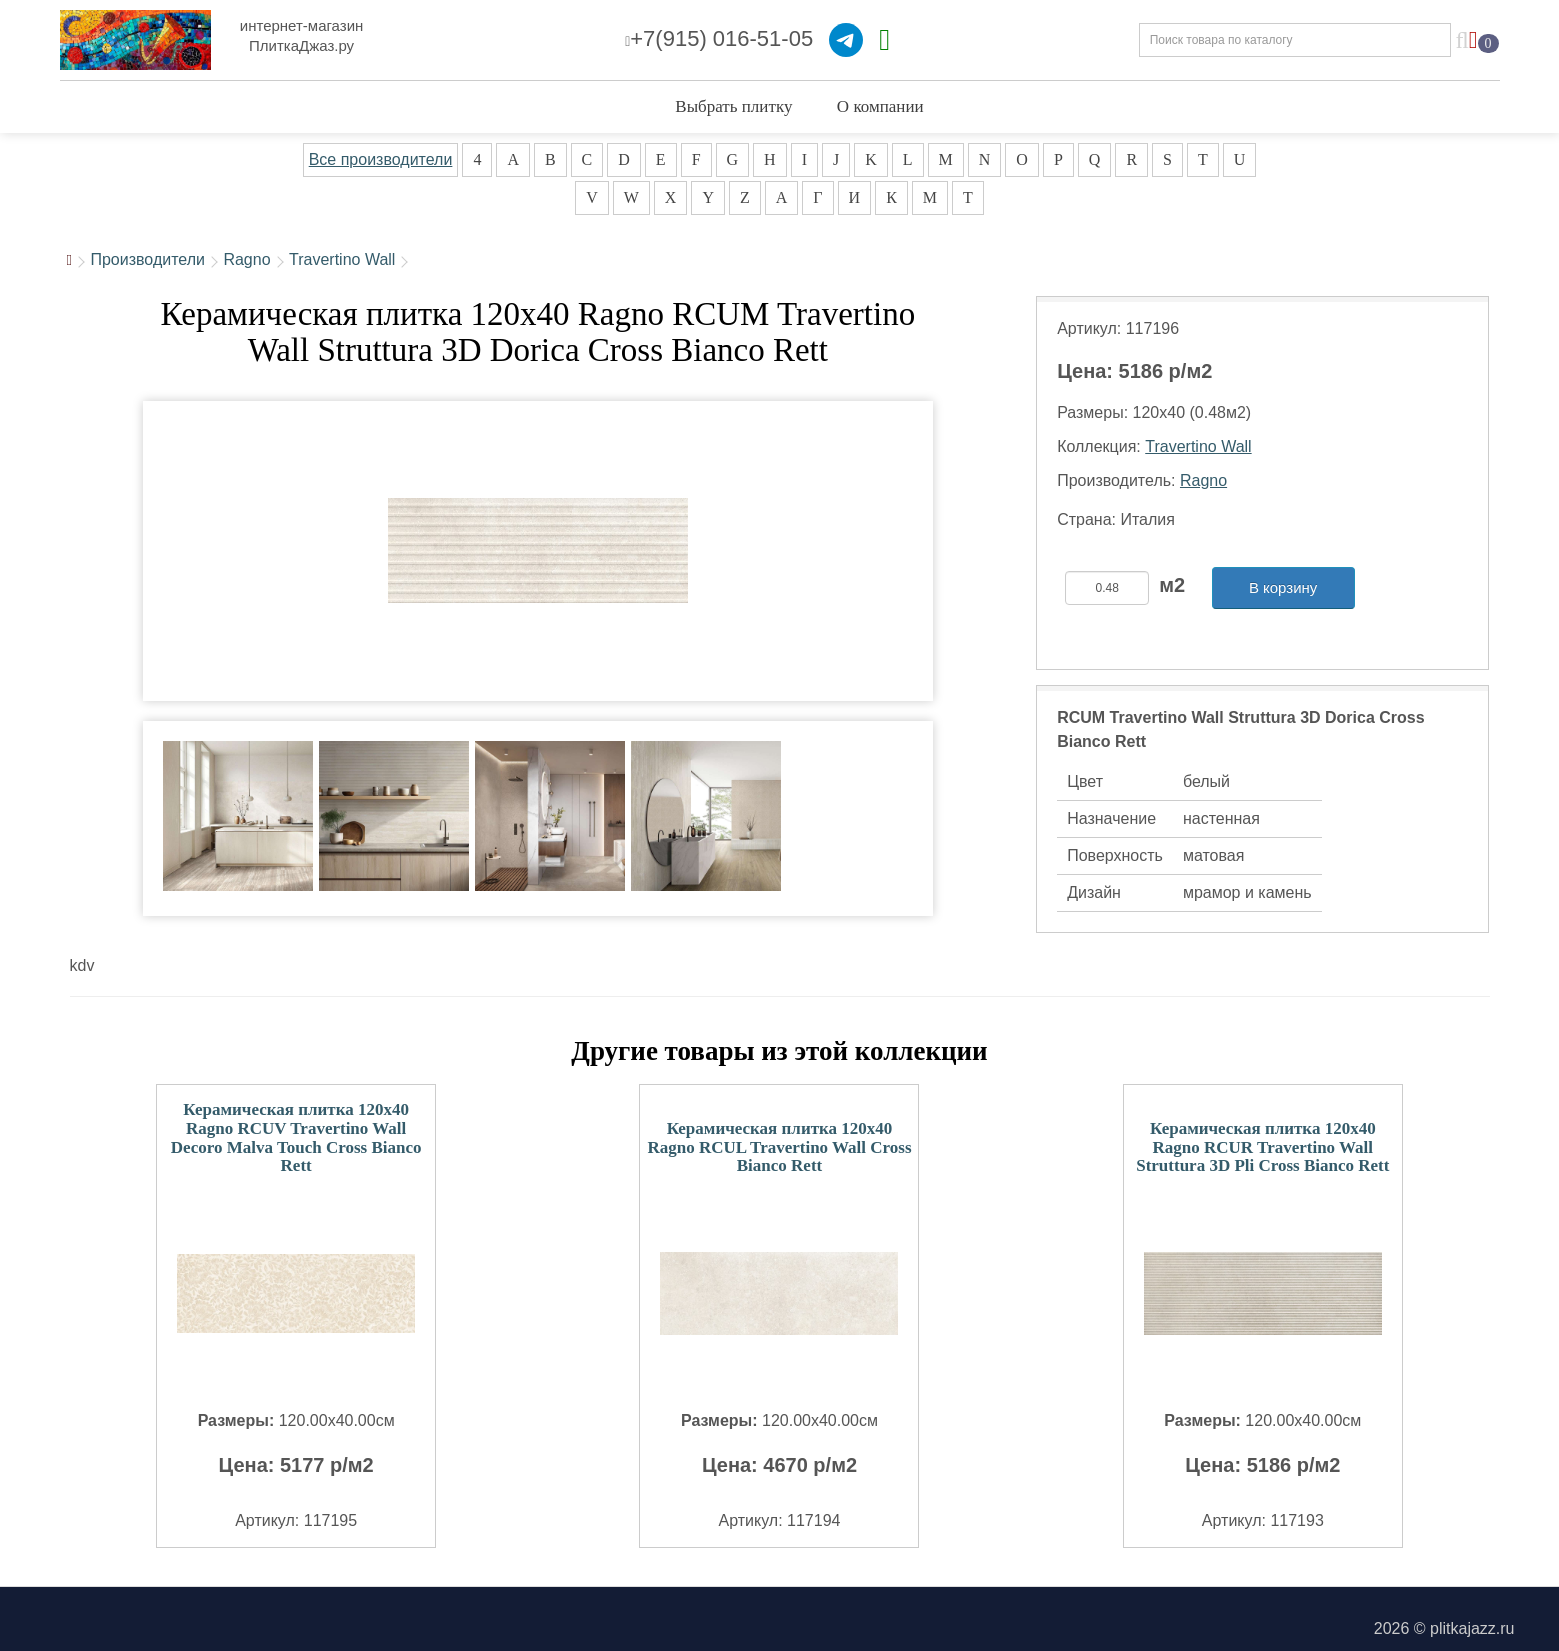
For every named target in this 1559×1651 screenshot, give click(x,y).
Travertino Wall (342, 259)
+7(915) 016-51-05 (719, 38)
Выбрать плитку (733, 106)
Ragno (246, 259)
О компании (880, 106)
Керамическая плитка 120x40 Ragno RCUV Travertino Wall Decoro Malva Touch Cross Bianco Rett (296, 1137)
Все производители (381, 159)
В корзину (1283, 587)
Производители (147, 259)
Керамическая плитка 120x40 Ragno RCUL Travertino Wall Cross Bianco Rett (779, 1147)
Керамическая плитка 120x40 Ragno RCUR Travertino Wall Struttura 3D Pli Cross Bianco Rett (1262, 1147)
